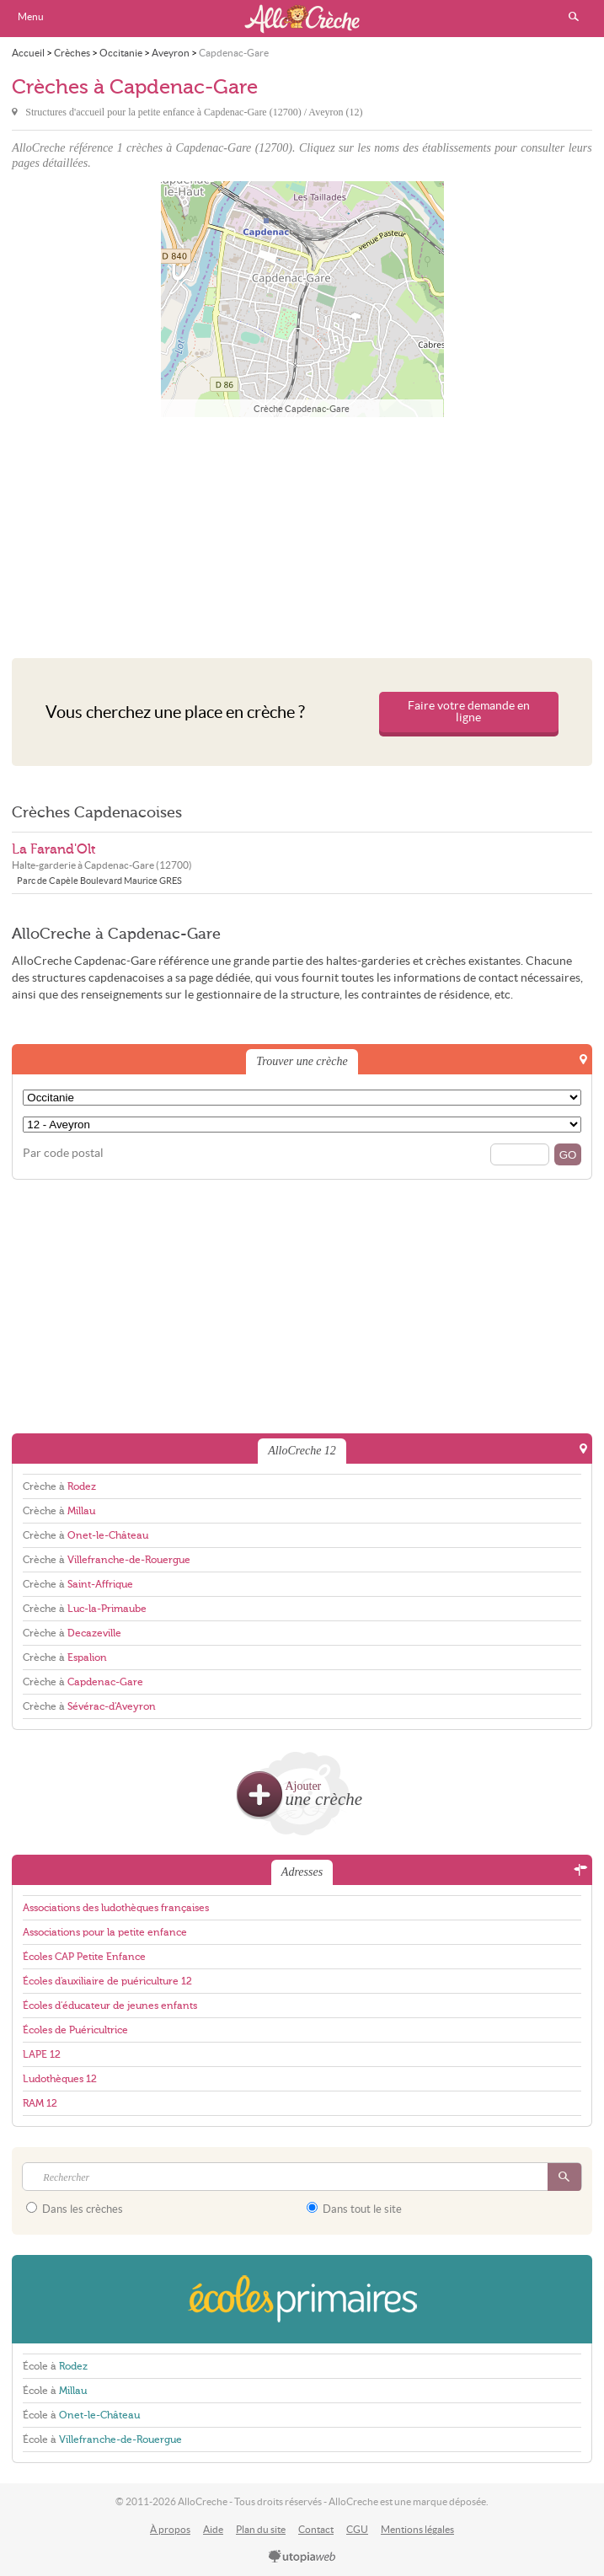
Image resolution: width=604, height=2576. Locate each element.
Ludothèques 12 (60, 2079)
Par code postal (63, 1153)
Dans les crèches (74, 2208)
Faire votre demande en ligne (469, 711)
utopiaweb (302, 2557)
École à (55, 2366)
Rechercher (573, 17)
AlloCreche (302, 18)
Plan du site (261, 2529)
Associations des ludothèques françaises (116, 1908)
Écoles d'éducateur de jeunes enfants (110, 2005)
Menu (31, 16)
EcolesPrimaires (301, 2299)
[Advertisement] (302, 533)
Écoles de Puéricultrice (75, 2030)
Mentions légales (417, 2529)
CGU (357, 2529)
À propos (170, 2529)
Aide (213, 2529)
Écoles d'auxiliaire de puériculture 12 (107, 1981)
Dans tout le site (354, 2208)
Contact (316, 2529)
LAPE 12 (42, 2054)
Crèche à (59, 1486)
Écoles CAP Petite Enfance (84, 1957)
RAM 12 (40, 2103)
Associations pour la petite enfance (105, 1932)
